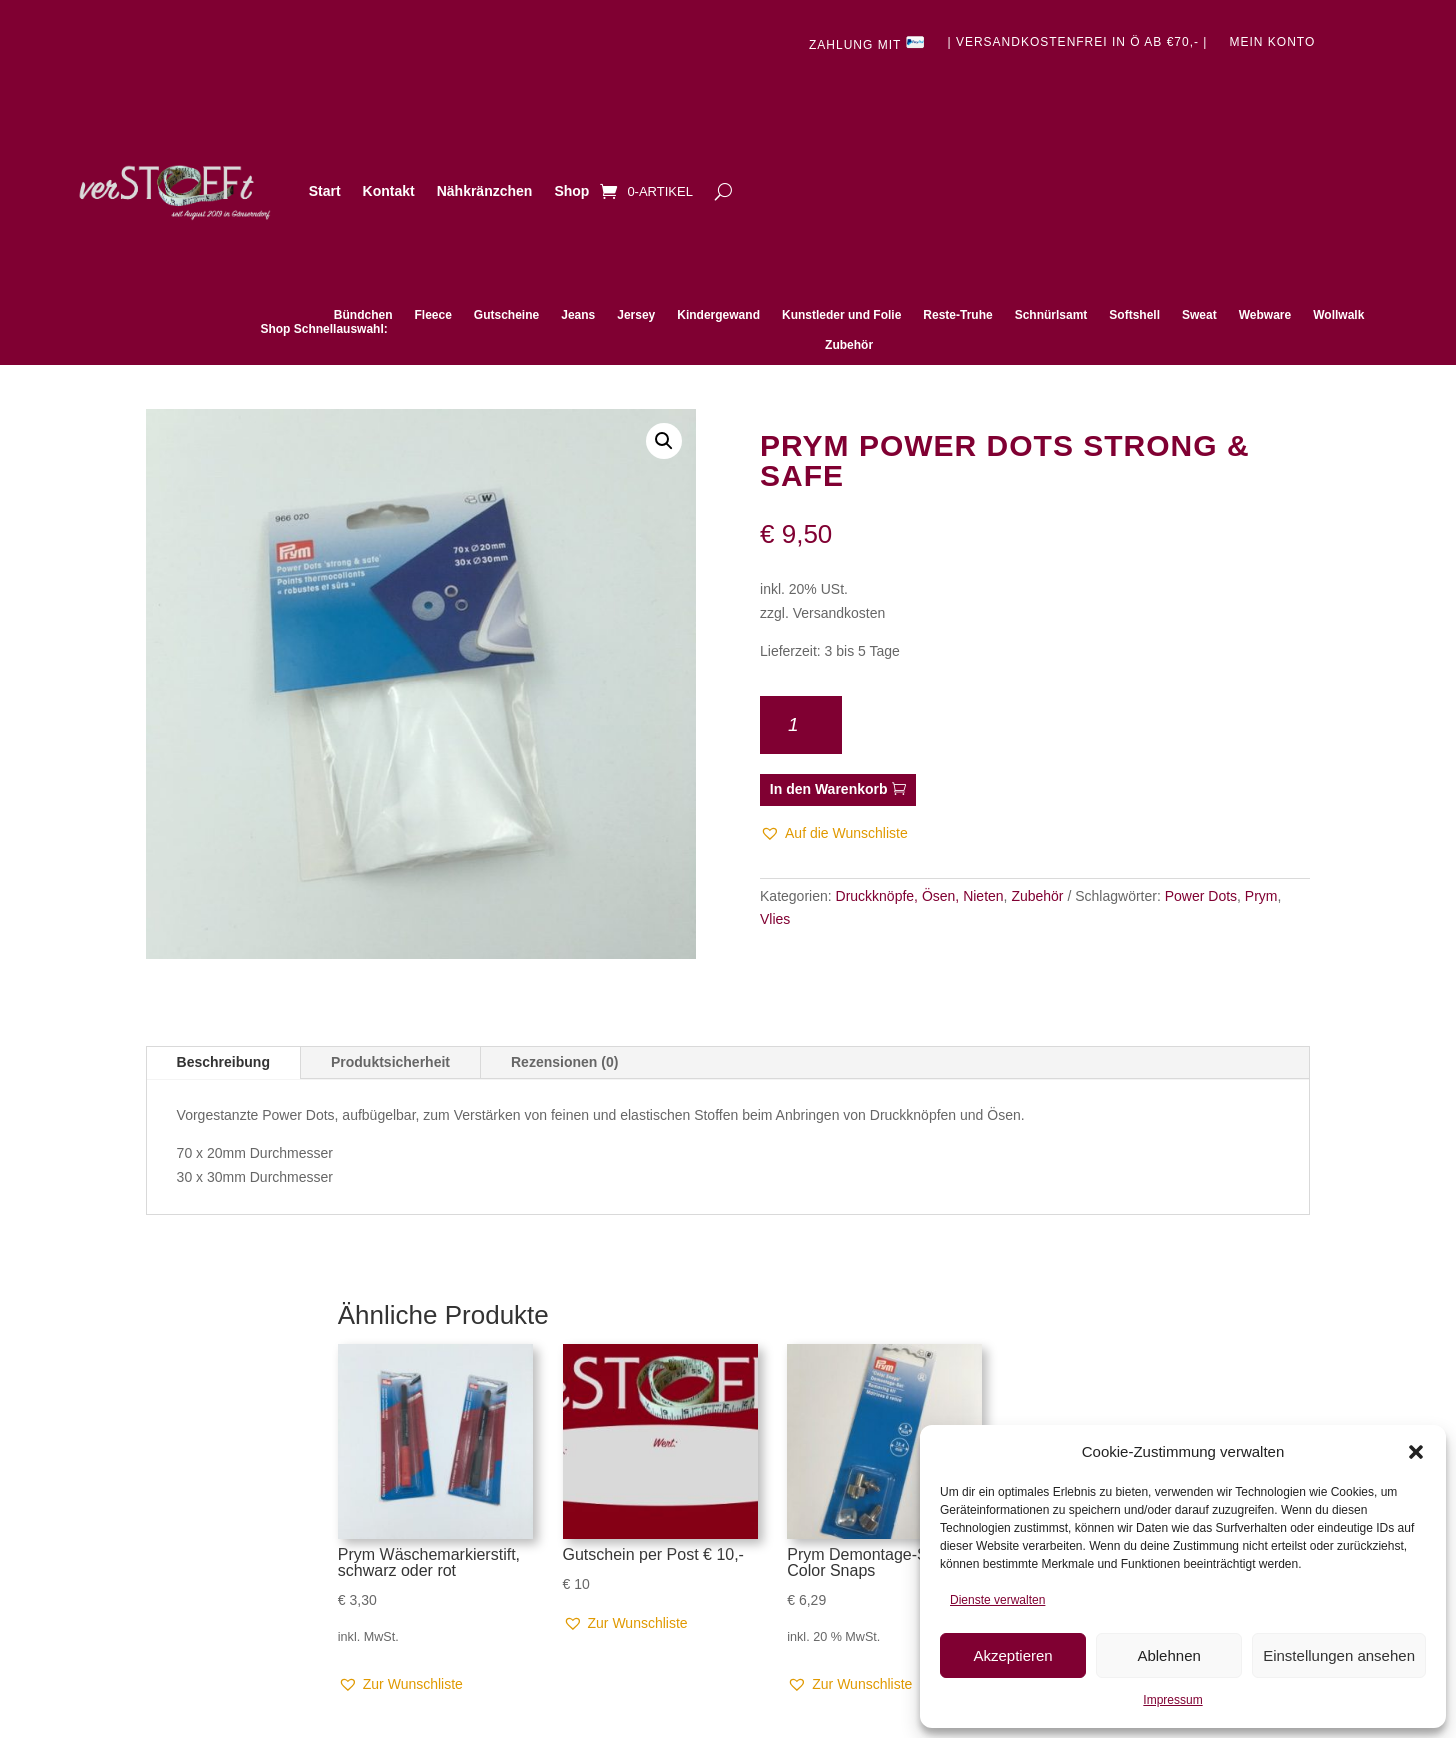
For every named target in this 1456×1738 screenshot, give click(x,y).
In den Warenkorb (829, 789)
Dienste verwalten (997, 1600)
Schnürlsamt (1051, 315)
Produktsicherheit (390, 1062)
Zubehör (849, 345)
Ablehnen (1168, 1655)
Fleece (432, 315)
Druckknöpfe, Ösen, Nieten (920, 896)
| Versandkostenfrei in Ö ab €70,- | (1077, 42)
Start (325, 191)
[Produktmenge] (801, 725)
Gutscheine (506, 315)
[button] (1416, 1452)
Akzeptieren (1012, 1655)
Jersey (636, 315)
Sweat (1199, 315)
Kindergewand (718, 315)
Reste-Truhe (957, 315)
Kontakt (389, 191)
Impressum (1172, 1700)
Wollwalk (1338, 315)
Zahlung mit (867, 43)
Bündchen (363, 315)
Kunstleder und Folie (841, 315)
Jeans (578, 315)
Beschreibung (223, 1062)
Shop (571, 191)
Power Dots (1201, 896)
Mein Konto (1272, 42)
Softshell (1134, 315)
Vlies (775, 919)
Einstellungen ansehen (1339, 1655)
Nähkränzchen (485, 191)
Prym (1261, 896)
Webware (1265, 315)
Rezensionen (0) (564, 1062)
